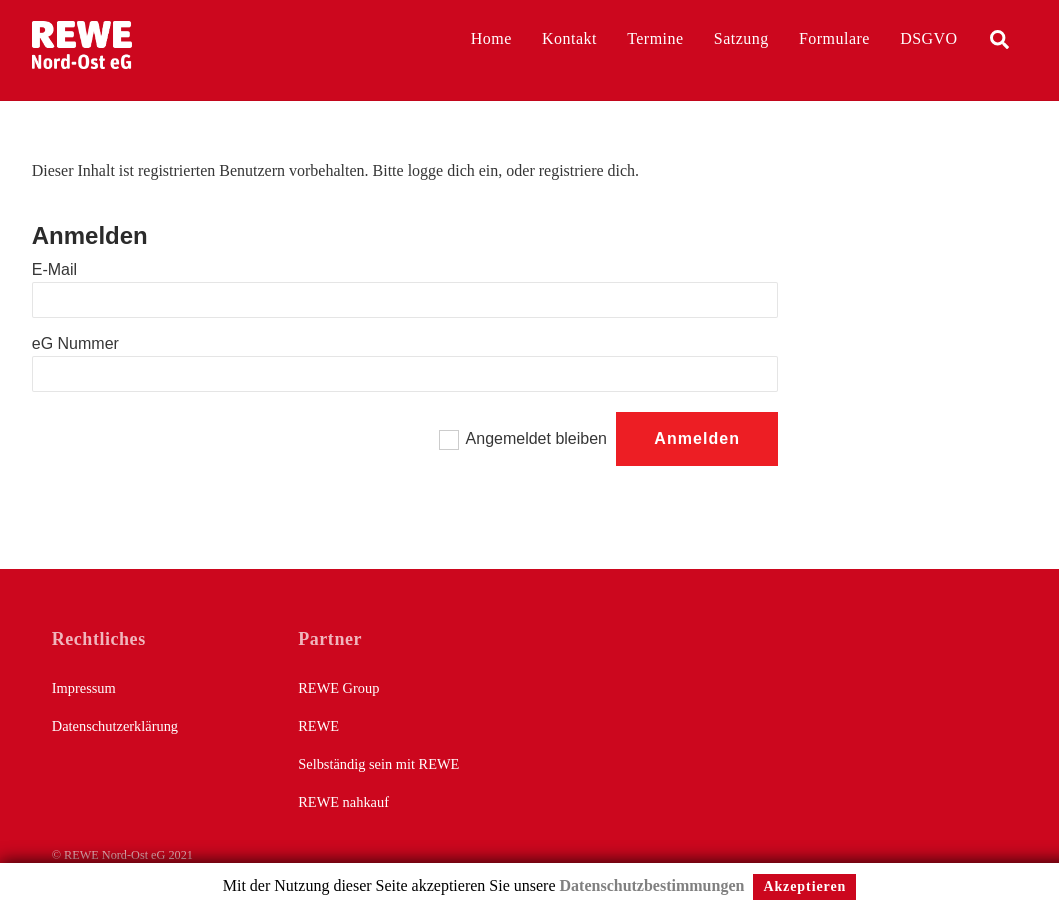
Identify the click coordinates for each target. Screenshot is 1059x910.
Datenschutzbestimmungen (652, 885)
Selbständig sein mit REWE (378, 764)
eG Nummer (75, 343)
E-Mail (54, 269)
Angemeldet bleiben (536, 438)
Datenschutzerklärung (115, 726)
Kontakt (569, 38)
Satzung (741, 38)
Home (491, 38)
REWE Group (338, 688)
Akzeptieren (804, 886)
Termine (655, 38)
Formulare (834, 38)
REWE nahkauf (343, 802)
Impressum (84, 688)
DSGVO (929, 38)
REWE (318, 726)
